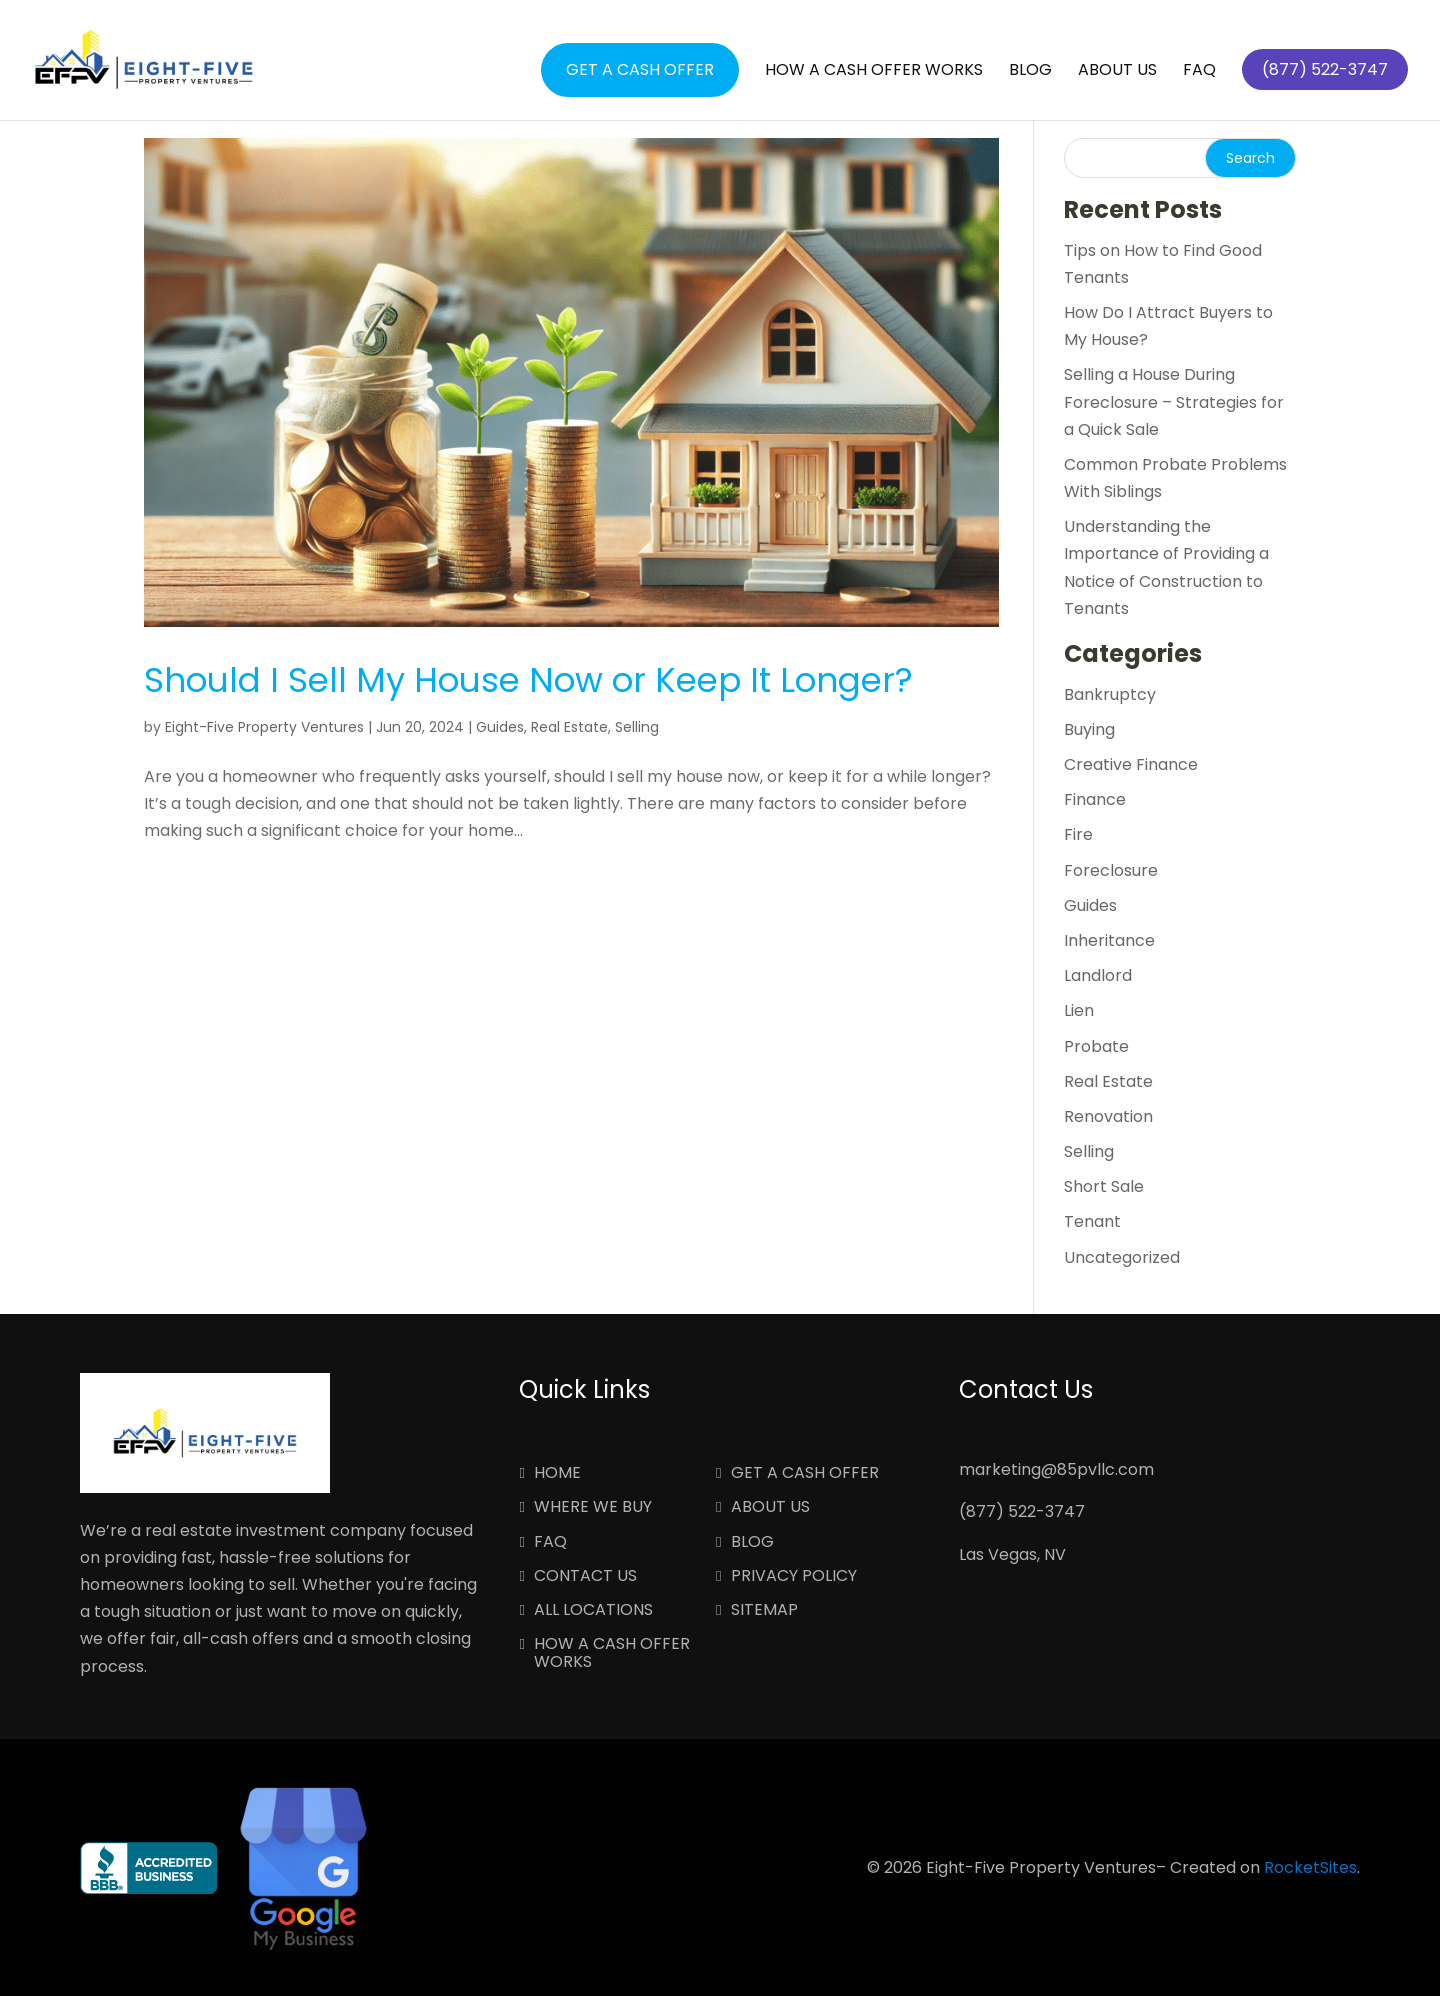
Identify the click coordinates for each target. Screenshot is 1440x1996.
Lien (1079, 1010)
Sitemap (764, 1611)
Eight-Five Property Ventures (264, 727)
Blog (1030, 72)
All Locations (593, 1611)
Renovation (1108, 1116)
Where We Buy (593, 1508)
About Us (1117, 72)
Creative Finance (1131, 764)
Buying (1089, 729)
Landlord (1098, 975)
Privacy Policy (794, 1577)
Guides (500, 727)
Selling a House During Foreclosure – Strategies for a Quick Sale (1174, 401)
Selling (637, 727)
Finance (1095, 799)
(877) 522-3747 (1022, 1511)
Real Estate (569, 727)
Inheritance (1109, 940)
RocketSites (1310, 1867)
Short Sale (1104, 1186)
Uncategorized (1122, 1257)
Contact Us (585, 1577)
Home (557, 1474)
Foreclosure (1111, 870)
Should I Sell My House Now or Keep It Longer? (528, 680)
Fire (1078, 834)
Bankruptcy (1110, 694)
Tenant (1092, 1221)
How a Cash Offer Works (874, 72)
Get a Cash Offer (640, 69)
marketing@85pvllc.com (1056, 1469)
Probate (1096, 1046)
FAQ (1199, 72)
